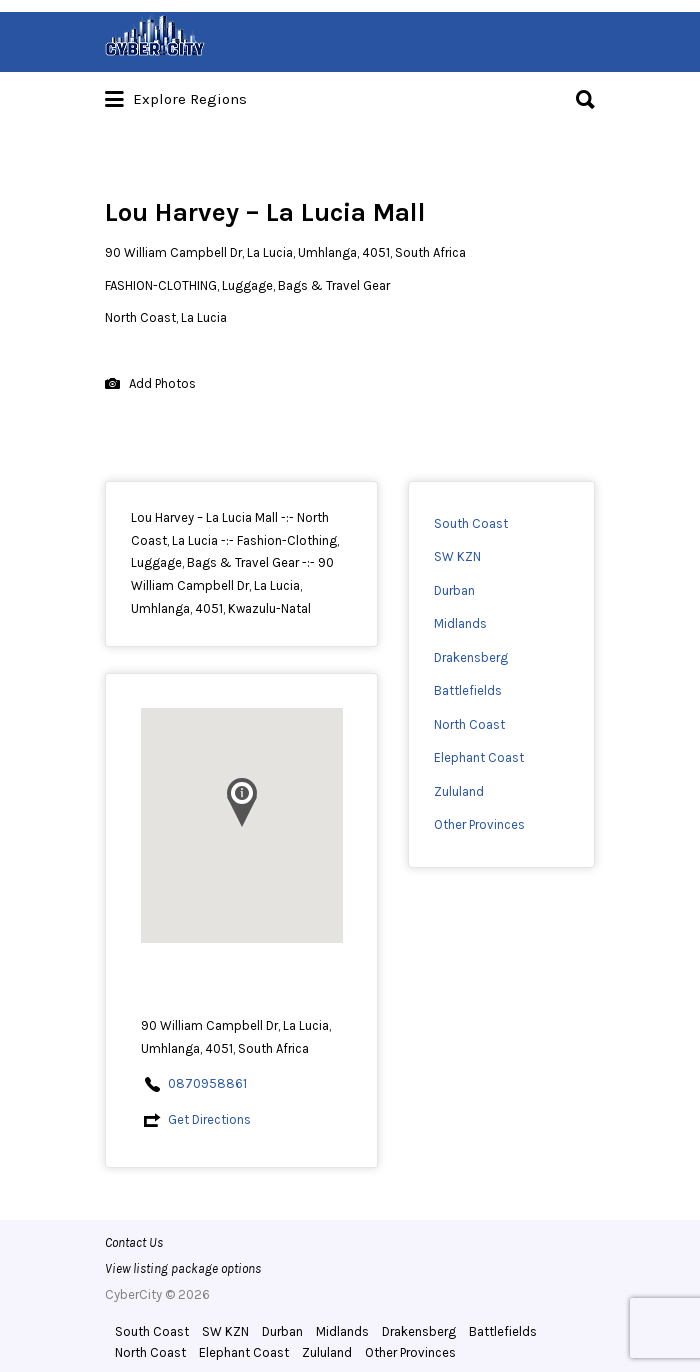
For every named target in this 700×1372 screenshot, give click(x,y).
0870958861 (207, 1083)
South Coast (471, 523)
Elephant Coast (479, 757)
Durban (454, 590)
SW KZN (457, 556)
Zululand (459, 791)
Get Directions (209, 1119)
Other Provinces (479, 824)
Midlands (460, 623)
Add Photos (150, 384)
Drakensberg (471, 657)
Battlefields (468, 690)
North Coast (469, 724)
